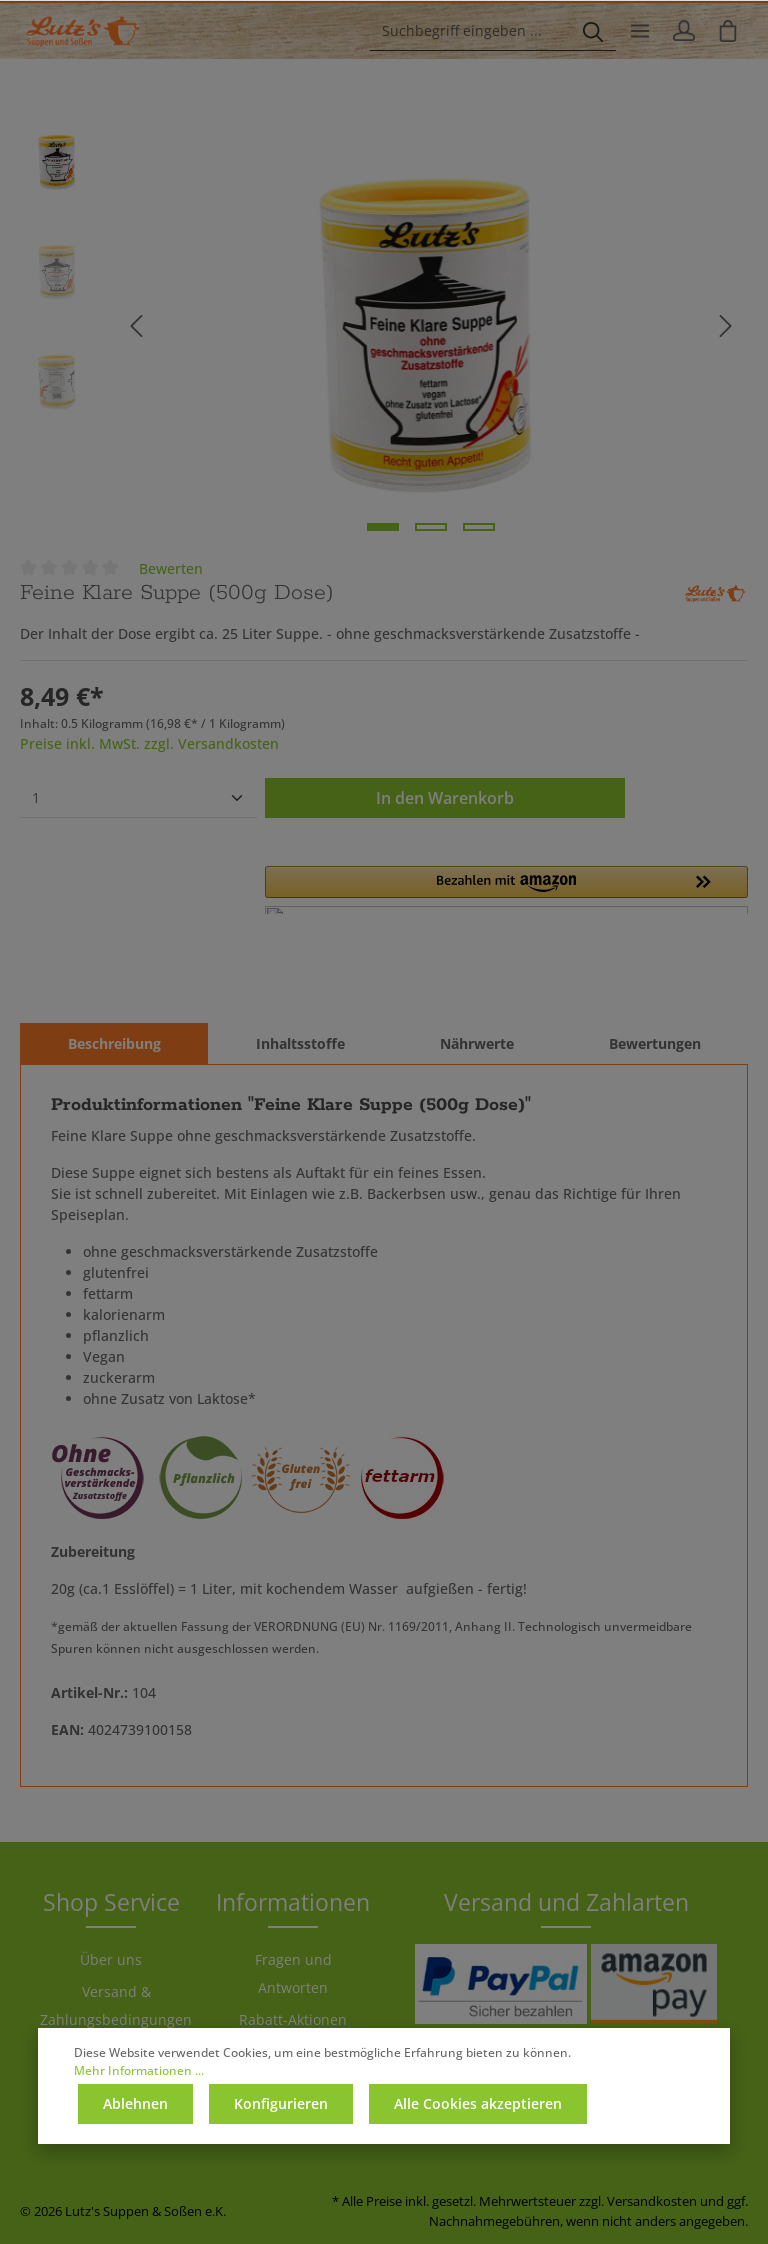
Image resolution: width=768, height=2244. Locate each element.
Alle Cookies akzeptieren (478, 2103)
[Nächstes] (726, 326)
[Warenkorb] (728, 31)
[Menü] (640, 31)
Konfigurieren (281, 2103)
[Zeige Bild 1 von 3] (383, 527)
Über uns (111, 1959)
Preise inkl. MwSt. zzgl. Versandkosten (149, 743)
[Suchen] (593, 31)
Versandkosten (652, 2201)
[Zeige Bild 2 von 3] (431, 527)
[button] (506, 890)
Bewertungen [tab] (655, 1043)
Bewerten (171, 568)
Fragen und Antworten (293, 1973)
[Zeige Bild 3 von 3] (479, 527)
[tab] (114, 1043)
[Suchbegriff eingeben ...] (470, 31)
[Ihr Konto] (684, 31)
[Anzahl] (138, 798)
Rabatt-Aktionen (293, 2019)
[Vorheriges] (136, 326)
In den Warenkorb (445, 798)
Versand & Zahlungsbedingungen (116, 2005)
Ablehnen (135, 2103)
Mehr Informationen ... (139, 2070)
